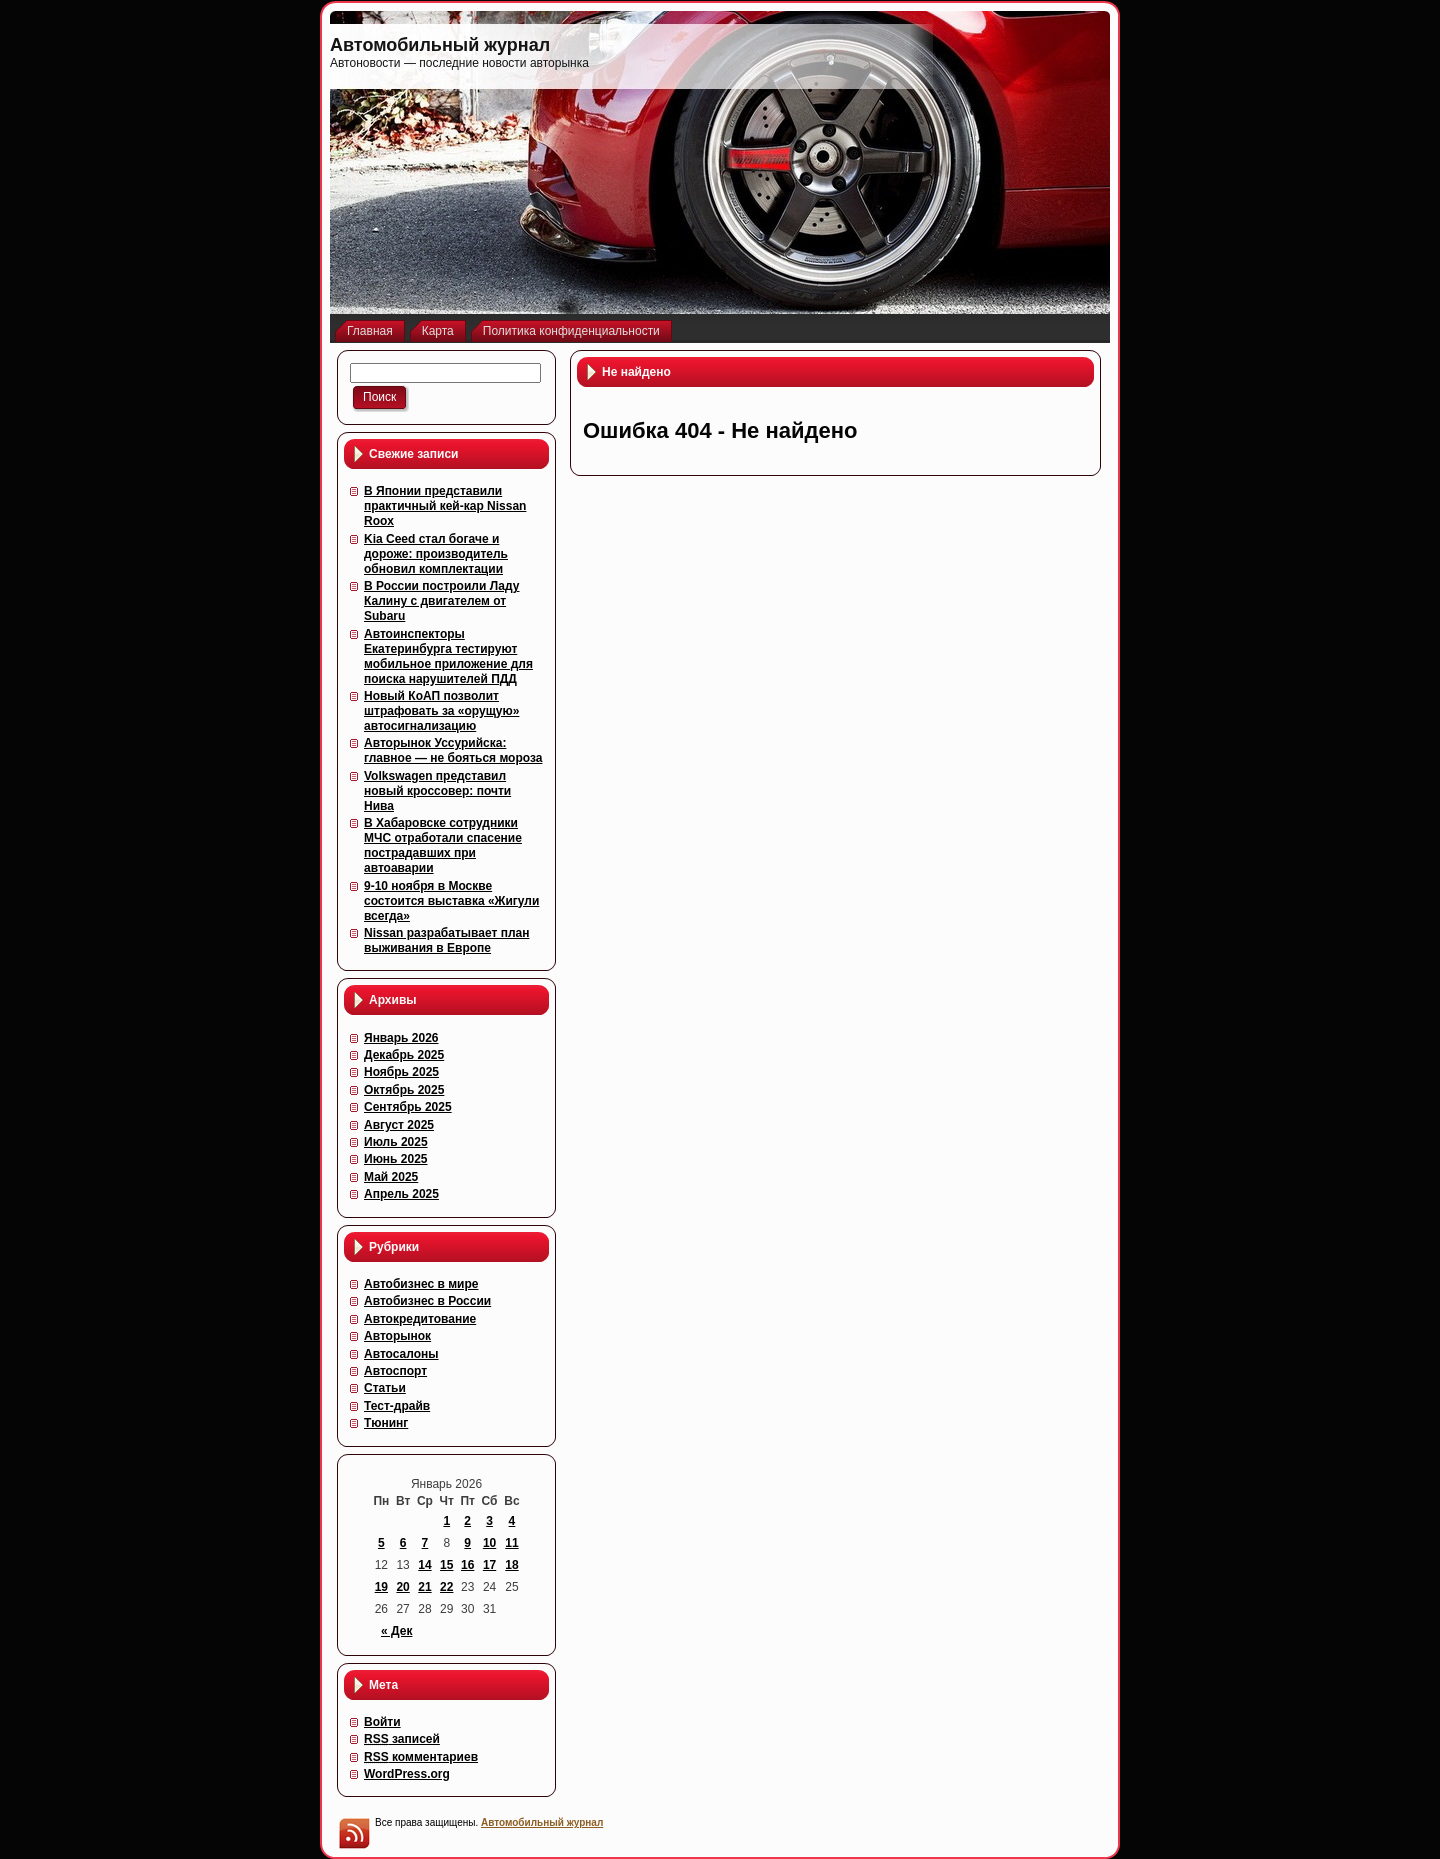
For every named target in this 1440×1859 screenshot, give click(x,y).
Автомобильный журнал (440, 45)
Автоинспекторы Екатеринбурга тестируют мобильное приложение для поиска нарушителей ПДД (448, 656)
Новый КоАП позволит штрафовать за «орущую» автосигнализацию (441, 711)
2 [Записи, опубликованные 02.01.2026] (467, 1521)
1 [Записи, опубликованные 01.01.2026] (446, 1521)
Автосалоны (401, 1354)
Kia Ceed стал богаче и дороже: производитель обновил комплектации (436, 554)
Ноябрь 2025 (401, 1072)
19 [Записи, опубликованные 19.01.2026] (381, 1587)
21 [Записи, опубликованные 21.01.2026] (424, 1587)
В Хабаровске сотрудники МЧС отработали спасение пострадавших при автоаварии (443, 845)
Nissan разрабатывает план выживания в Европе (446, 940)
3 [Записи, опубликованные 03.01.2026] (489, 1521)
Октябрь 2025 (404, 1090)
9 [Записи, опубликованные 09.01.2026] (467, 1543)
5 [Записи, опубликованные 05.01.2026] (381, 1543)
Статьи (385, 1388)
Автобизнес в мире (421, 1284)
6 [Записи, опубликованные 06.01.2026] (403, 1543)
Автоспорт (395, 1371)
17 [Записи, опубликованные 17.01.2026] (489, 1565)
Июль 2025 (396, 1142)
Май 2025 (391, 1177)
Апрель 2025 (401, 1194)
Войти (382, 1722)
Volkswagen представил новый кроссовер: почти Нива (437, 791)
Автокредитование (420, 1319)
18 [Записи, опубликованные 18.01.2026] (511, 1565)
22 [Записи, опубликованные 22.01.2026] (446, 1587)
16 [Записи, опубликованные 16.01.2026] (467, 1565)
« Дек (396, 1631)
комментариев (421, 1757)
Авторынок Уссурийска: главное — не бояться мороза (453, 750)
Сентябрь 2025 (408, 1107)
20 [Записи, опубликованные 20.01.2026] (402, 1587)
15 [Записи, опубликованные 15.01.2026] (446, 1565)
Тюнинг (386, 1423)
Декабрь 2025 (404, 1055)
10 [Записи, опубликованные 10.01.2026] (489, 1543)
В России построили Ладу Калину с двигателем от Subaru (441, 601)
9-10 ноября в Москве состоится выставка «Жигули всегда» (451, 901)
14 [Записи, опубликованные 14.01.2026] (424, 1565)
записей (402, 1739)
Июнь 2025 (396, 1159)
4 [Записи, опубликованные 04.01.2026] (512, 1521)
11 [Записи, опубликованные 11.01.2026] (511, 1543)
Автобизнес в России (427, 1301)
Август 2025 (399, 1125)
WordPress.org (407, 1774)
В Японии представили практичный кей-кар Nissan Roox (445, 506)
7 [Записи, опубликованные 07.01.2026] (425, 1543)
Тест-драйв (397, 1406)
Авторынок (397, 1336)
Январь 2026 (401, 1038)
